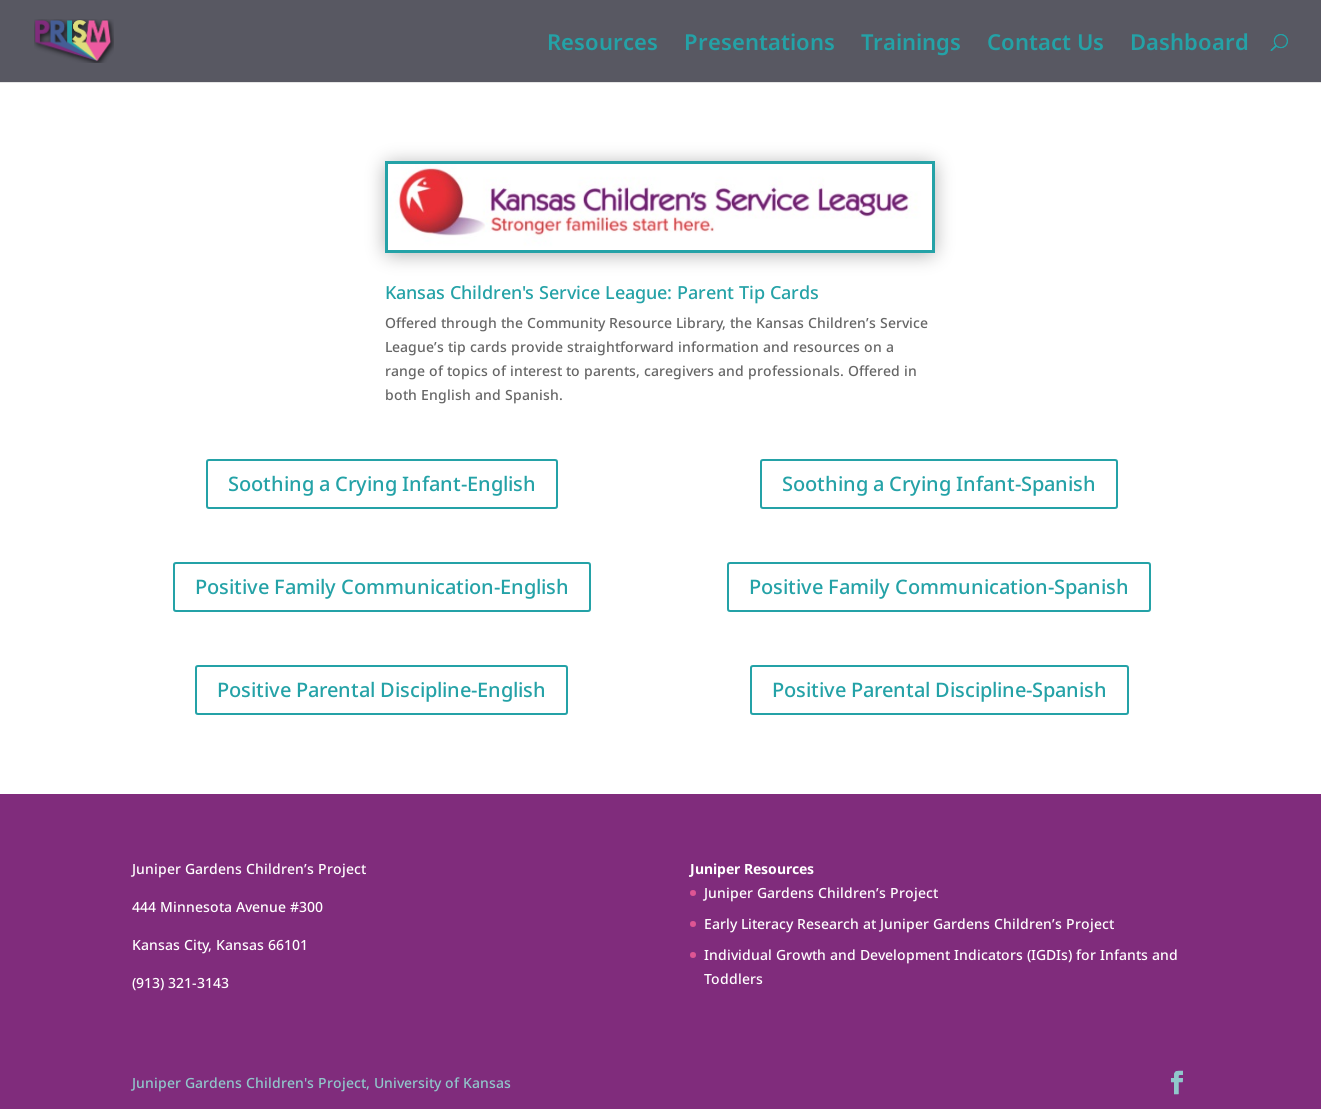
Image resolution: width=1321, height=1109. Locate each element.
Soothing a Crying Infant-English (382, 483)
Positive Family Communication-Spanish (939, 586)
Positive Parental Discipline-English (381, 689)
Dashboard (1189, 45)
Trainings (911, 45)
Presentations (759, 45)
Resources (602, 45)
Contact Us (1045, 45)
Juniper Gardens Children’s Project (821, 892)
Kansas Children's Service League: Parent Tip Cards (602, 292)
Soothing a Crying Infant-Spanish (939, 483)
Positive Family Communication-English (382, 586)
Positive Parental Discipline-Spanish (939, 689)
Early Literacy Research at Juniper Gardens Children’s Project (909, 923)
